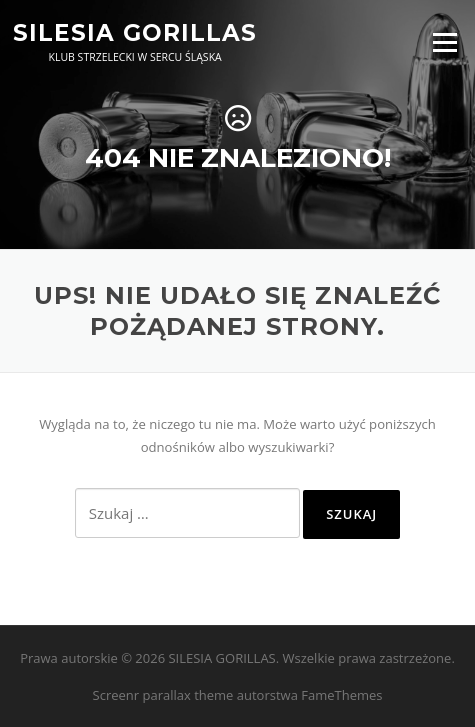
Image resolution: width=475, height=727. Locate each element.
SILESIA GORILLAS (135, 32)
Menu (444, 42)
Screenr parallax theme (163, 695)
